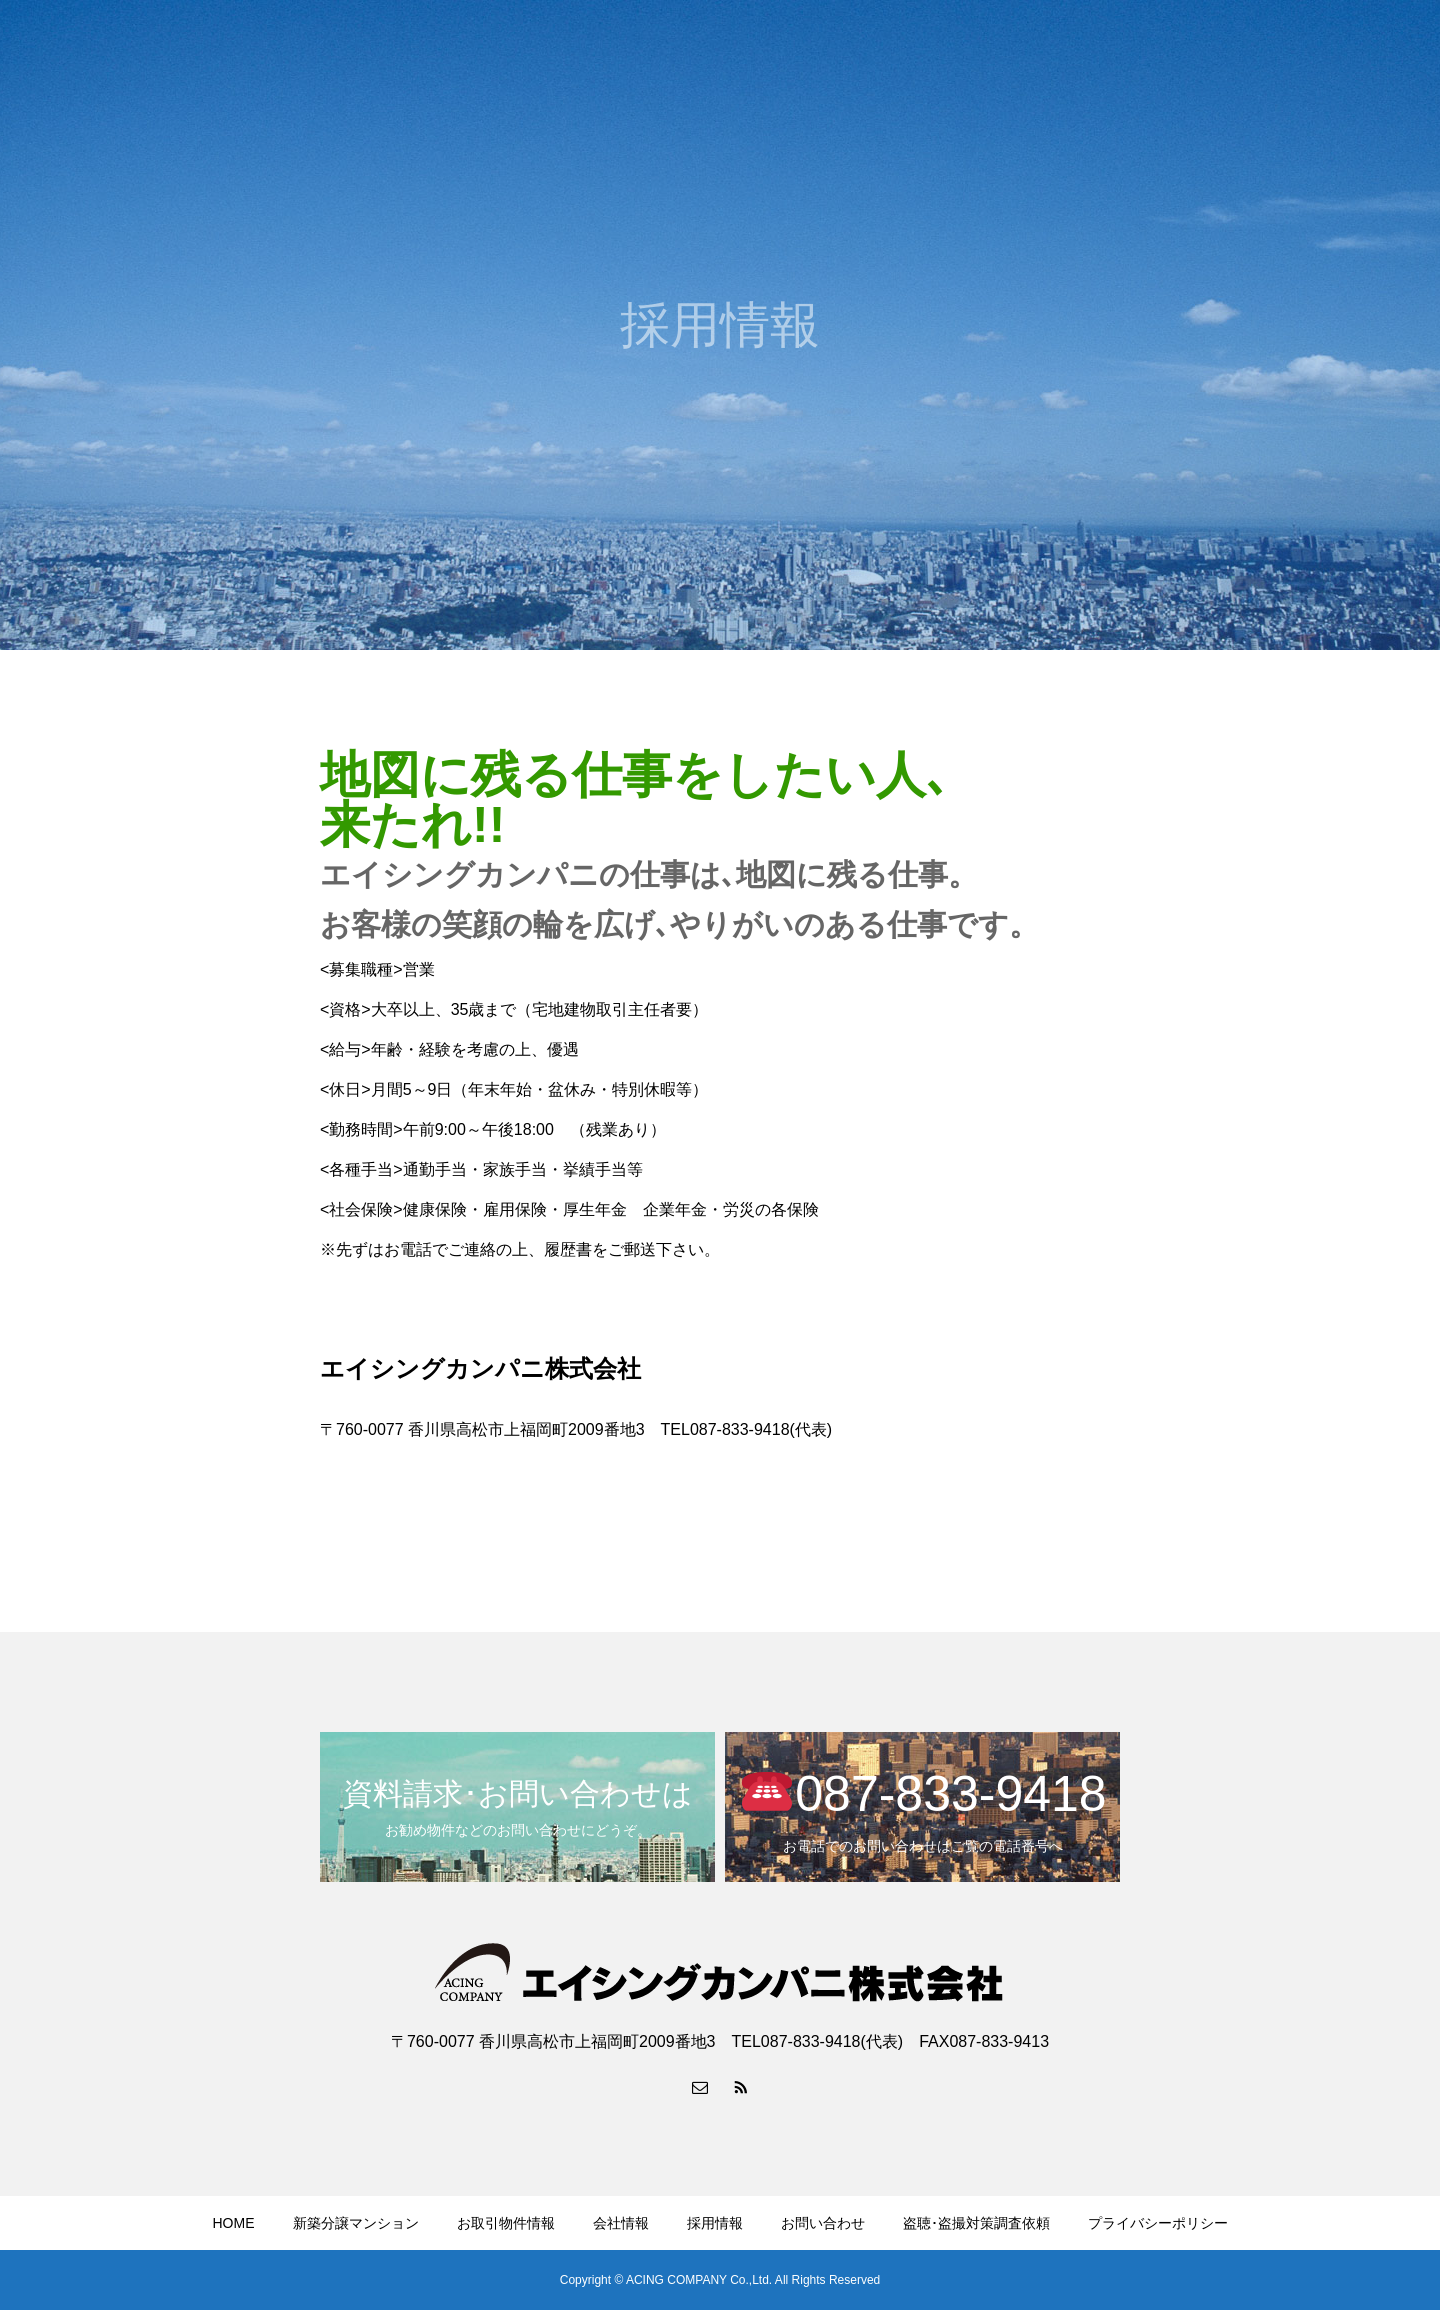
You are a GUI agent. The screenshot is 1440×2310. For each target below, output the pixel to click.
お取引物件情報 (980, 51)
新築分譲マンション (832, 51)
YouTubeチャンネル (1339, 51)
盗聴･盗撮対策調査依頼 (976, 2223)
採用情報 (715, 2223)
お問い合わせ (1199, 51)
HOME (712, 51)
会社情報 (1093, 51)
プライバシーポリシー (1158, 2223)
